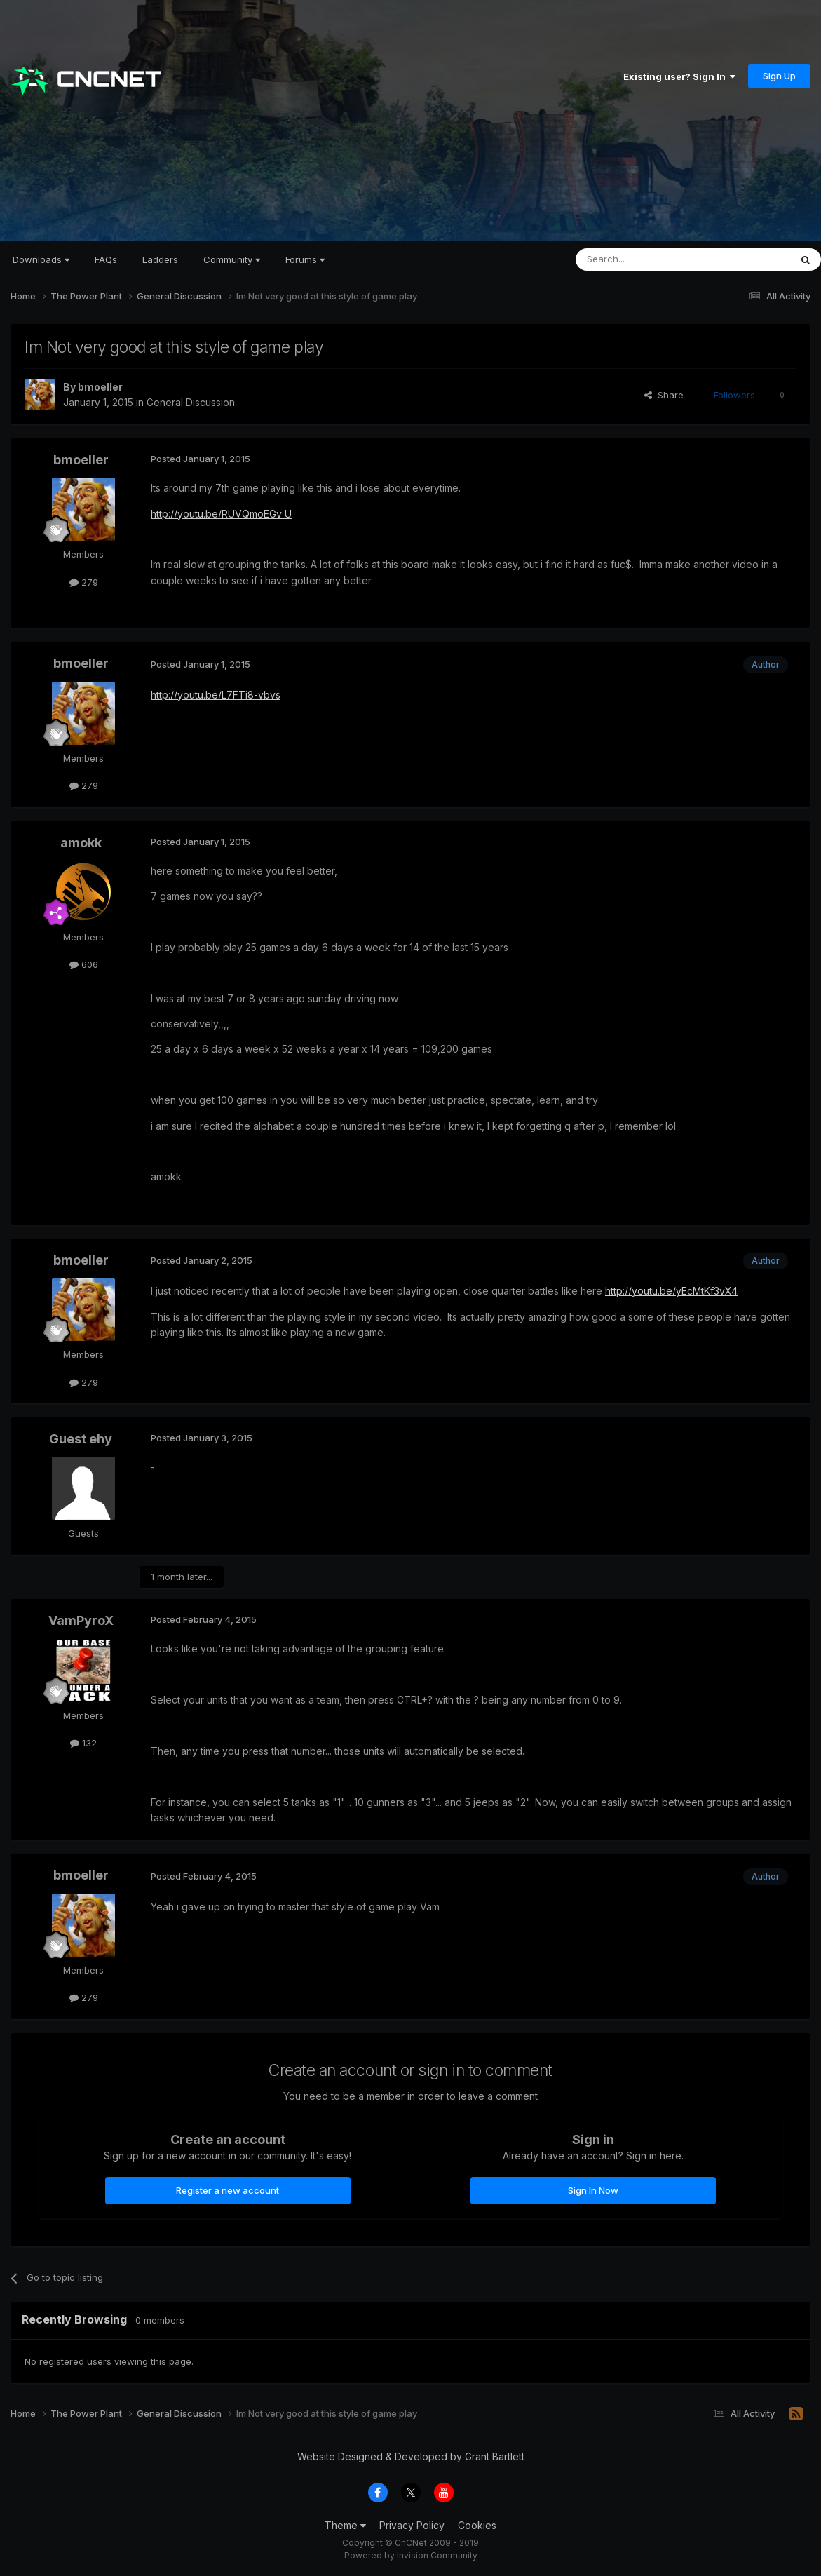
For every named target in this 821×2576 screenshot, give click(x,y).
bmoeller (100, 387)
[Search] (647, 259)
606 (83, 964)
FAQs (106, 259)
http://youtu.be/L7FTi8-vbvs (215, 695)
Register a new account (227, 2190)
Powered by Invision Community (410, 2555)
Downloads (41, 259)
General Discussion (191, 402)
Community (231, 259)
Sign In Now (593, 2190)
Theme (345, 2525)
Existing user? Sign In (679, 76)
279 (83, 582)
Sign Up (779, 75)
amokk (81, 842)
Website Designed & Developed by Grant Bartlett (410, 2456)
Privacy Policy (412, 2525)
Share (664, 394)
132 (83, 1742)
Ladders (160, 259)
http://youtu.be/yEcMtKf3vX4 (671, 1291)
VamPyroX (81, 1620)
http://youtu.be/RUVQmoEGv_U (221, 514)
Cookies (477, 2525)
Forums (305, 259)
